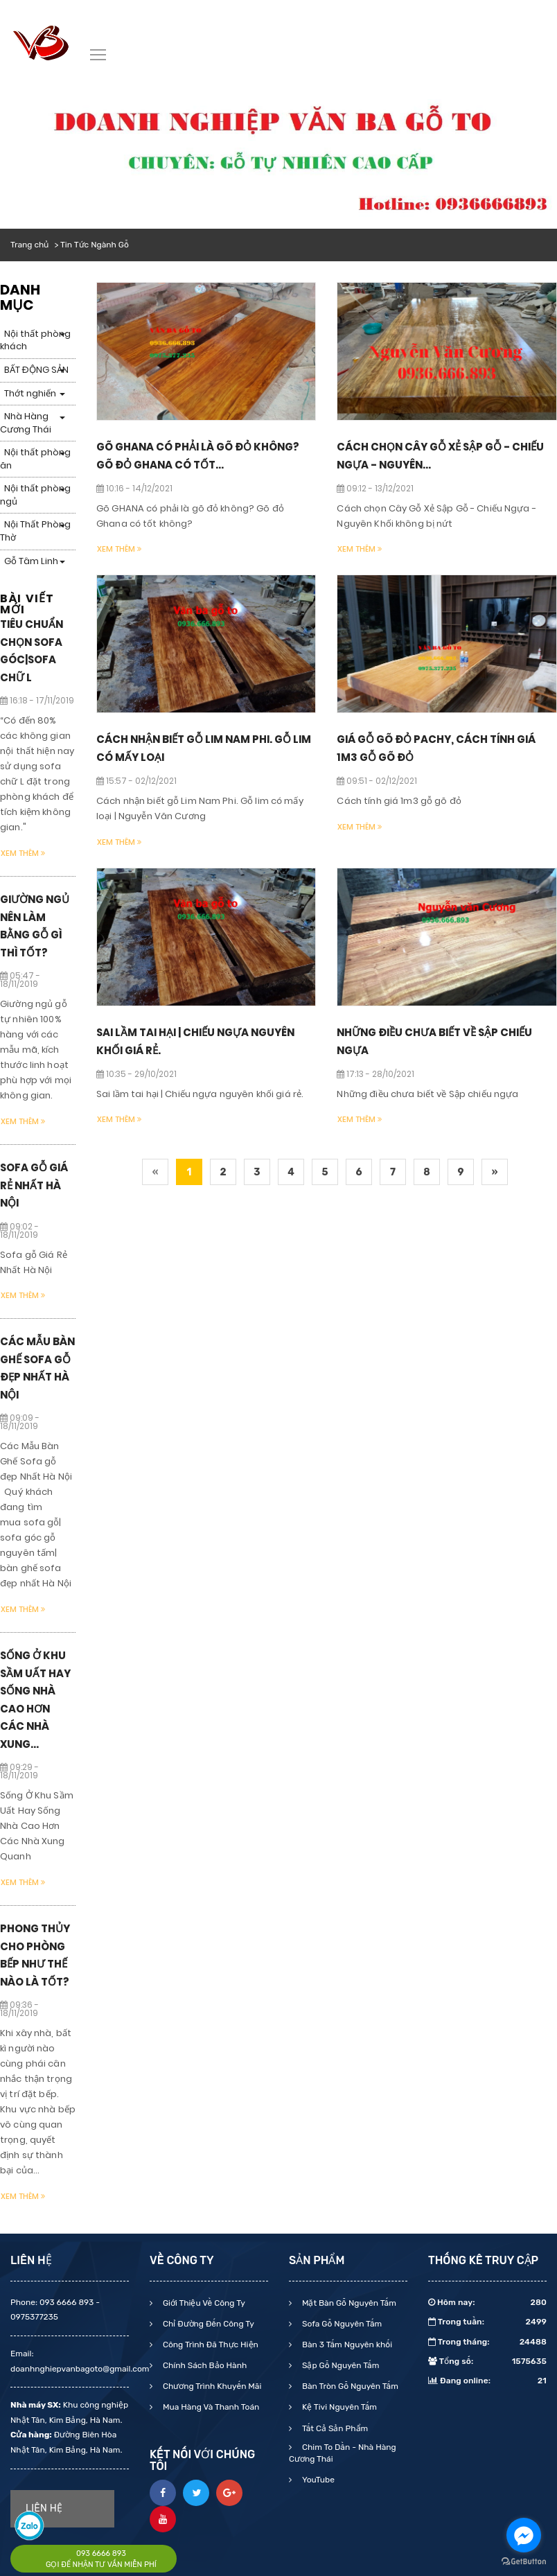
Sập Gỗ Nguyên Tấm (339, 2365)
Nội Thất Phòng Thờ (35, 531)
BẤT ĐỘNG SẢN (36, 369)
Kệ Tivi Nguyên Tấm (338, 2407)
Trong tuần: (487, 2322)
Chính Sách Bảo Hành (204, 2365)
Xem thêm (23, 853)
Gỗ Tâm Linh (31, 561)
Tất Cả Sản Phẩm (334, 2428)
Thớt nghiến (30, 393)
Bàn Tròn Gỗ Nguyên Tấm (349, 2386)
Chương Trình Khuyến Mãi (211, 2386)
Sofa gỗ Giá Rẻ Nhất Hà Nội (34, 1185)
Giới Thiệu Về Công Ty (203, 2303)
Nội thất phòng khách (35, 340)
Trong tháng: (487, 2342)
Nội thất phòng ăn (35, 459)
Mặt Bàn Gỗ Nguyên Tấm (348, 2303)
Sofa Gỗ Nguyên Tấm (341, 2324)
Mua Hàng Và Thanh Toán (210, 2407)
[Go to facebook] (523, 2535)
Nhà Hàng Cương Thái (25, 423)
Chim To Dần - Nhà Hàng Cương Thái (342, 2453)
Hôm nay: (487, 2302)
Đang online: (487, 2380)
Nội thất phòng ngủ (35, 495)
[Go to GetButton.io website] (524, 2561)
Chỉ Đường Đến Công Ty (207, 2324)
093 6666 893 (101, 2553)
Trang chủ (29, 244)
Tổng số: (487, 2361)
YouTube (317, 2480)
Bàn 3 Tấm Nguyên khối (346, 2344)
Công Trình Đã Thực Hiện (209, 2344)
